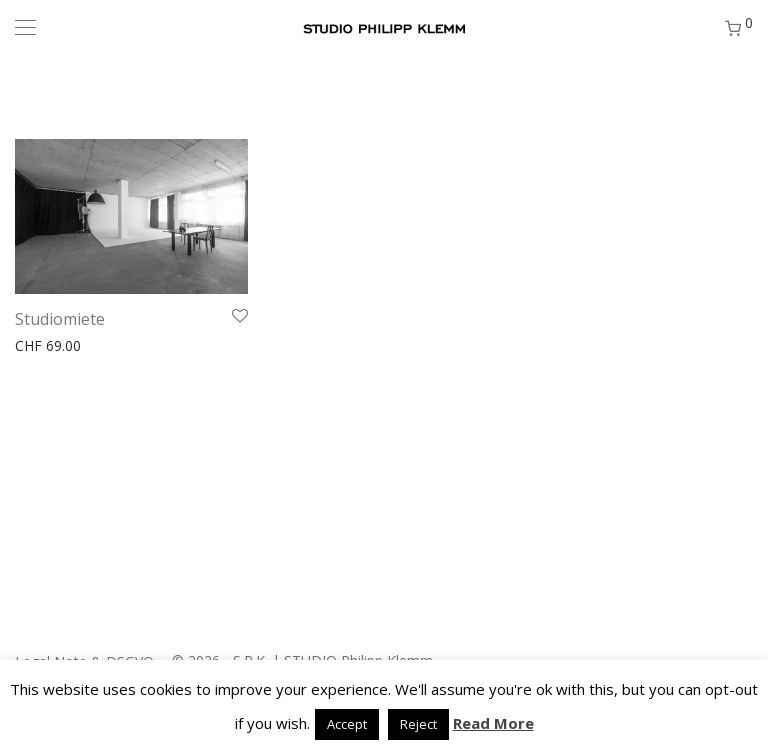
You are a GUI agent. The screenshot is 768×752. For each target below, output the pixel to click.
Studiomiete (60, 319)
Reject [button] (418, 724)
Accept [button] (347, 724)
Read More (493, 723)
